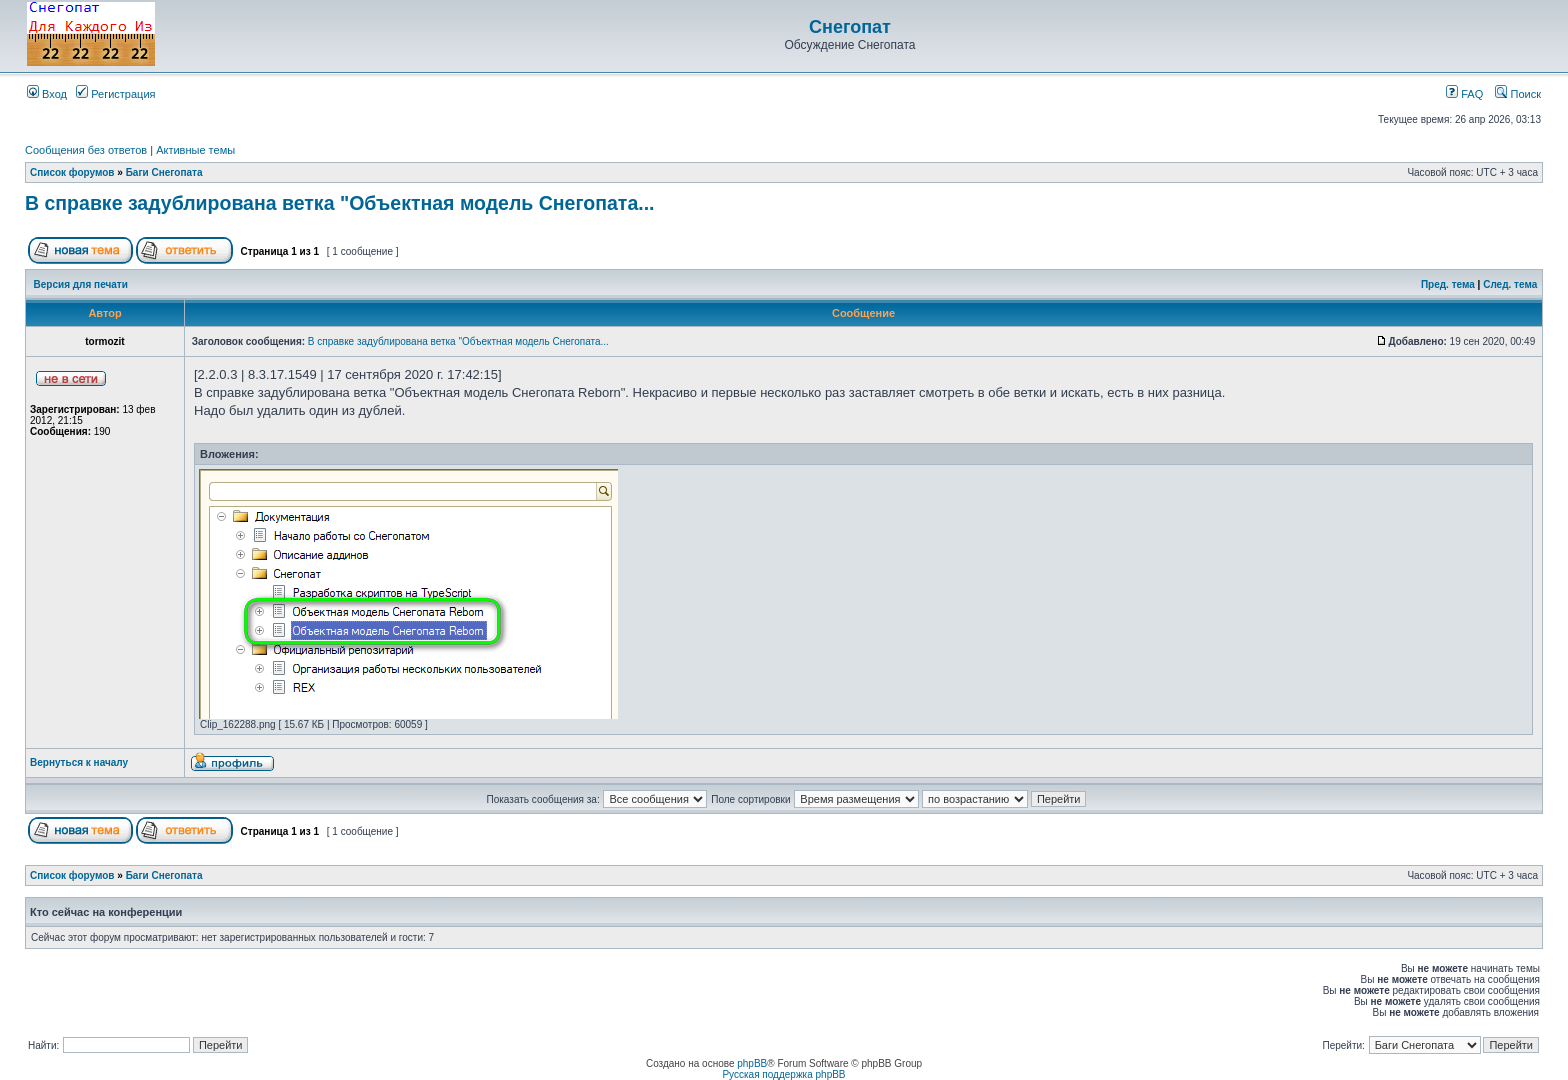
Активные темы (195, 150)
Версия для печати (81, 284)
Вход (47, 94)
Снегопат (850, 27)
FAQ (1464, 94)
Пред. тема (1448, 284)
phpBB (752, 1063)
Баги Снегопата (164, 172)
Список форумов (72, 172)
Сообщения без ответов (86, 150)
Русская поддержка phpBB (783, 1074)
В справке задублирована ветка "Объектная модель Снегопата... (339, 203)
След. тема (1510, 284)
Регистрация (115, 94)
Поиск (1518, 94)
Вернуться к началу (79, 762)
